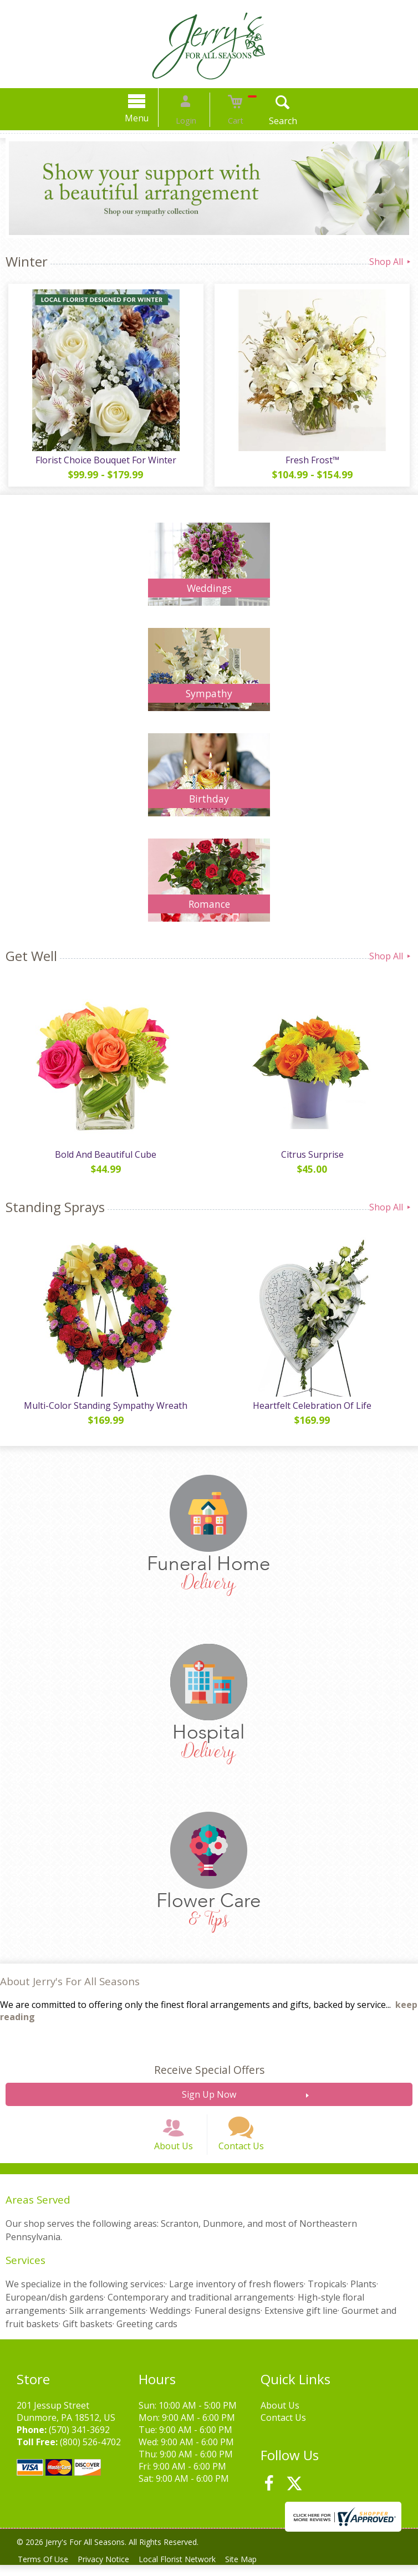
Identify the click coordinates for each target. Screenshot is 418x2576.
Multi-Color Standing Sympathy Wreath (104, 1405)
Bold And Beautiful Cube (104, 1154)
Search (271, 121)
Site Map (254, 2570)
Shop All (390, 261)
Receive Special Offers (209, 2069)
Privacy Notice (109, 2570)
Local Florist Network (186, 2570)
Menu (149, 118)
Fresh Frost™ (313, 460)
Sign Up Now (209, 2094)
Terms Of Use (44, 2570)
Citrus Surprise (313, 1154)
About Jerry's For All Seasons (70, 1981)
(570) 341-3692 (79, 2441)
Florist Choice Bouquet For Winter (104, 460)
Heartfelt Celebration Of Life (313, 1405)
